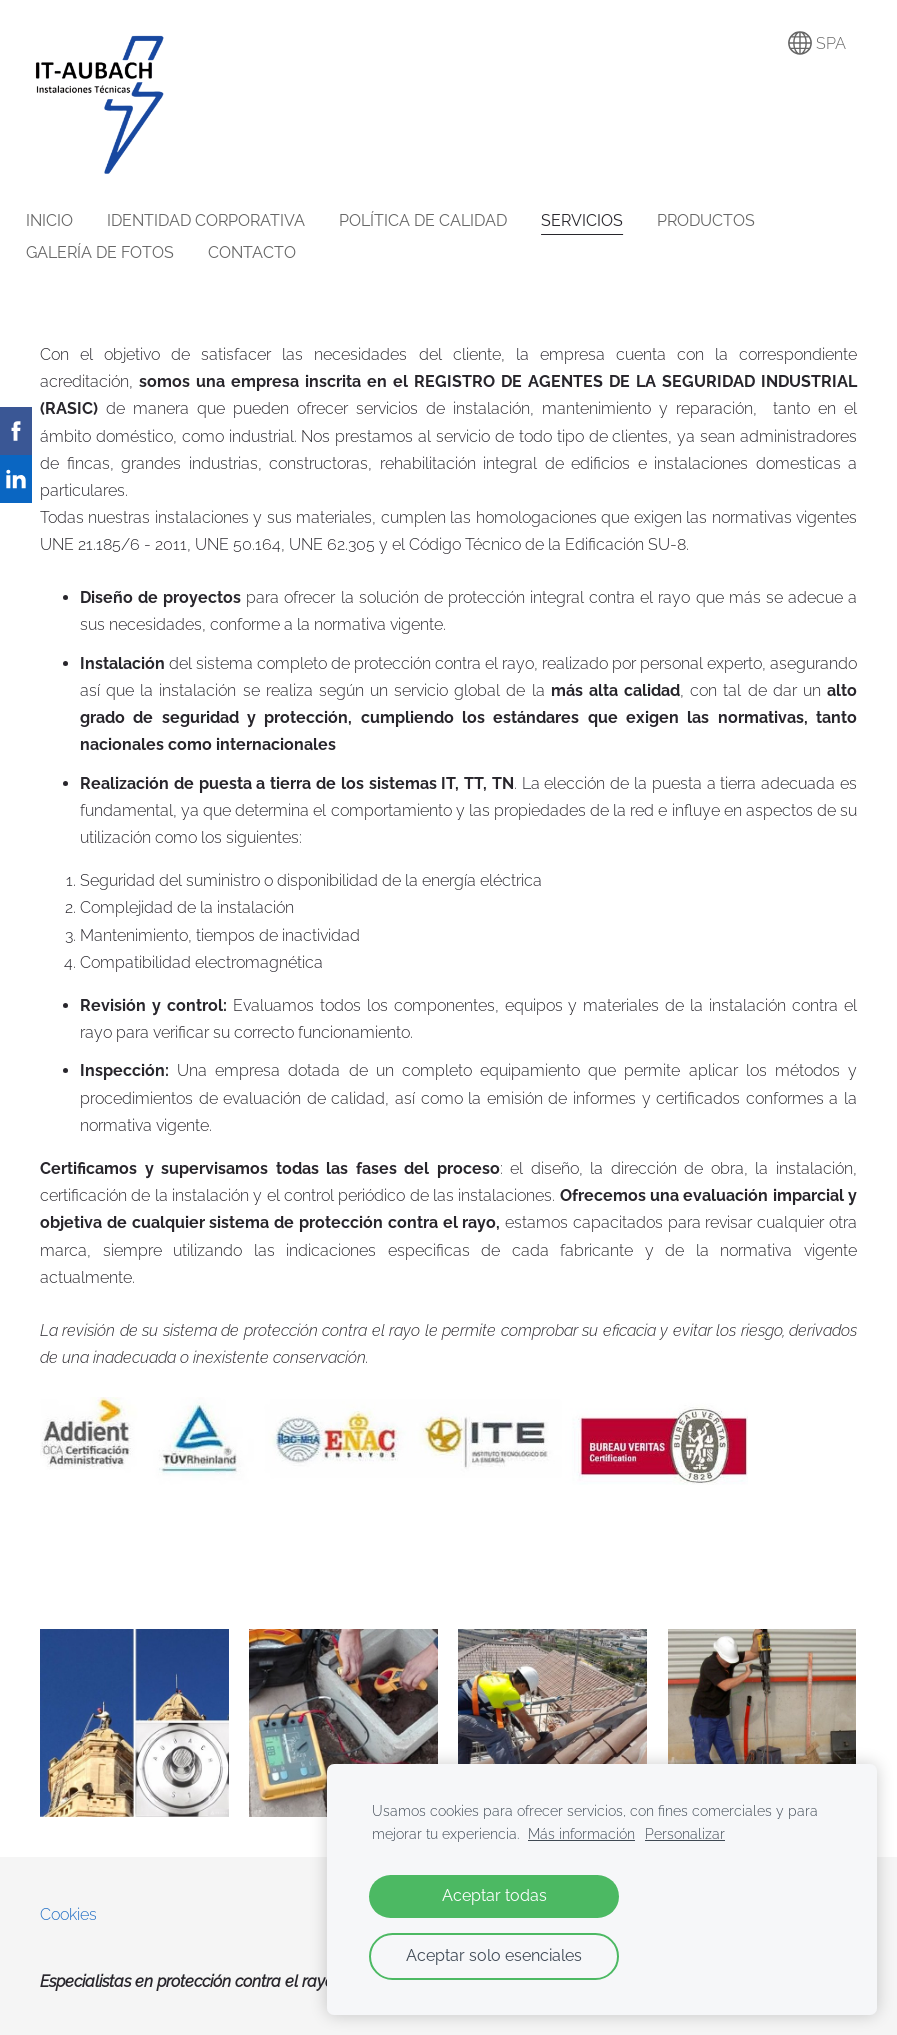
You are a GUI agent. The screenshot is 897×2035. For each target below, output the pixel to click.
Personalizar (685, 1833)
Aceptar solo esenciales (494, 1955)
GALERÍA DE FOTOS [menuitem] (114, 252)
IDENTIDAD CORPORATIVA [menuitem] (220, 220)
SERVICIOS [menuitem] (596, 220)
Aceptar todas (494, 1895)
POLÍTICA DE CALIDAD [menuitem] (437, 220)
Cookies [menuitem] (68, 1914)
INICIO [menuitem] (63, 220)
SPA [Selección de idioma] (817, 43)
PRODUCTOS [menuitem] (720, 220)
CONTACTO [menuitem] (266, 252)
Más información (581, 1833)
